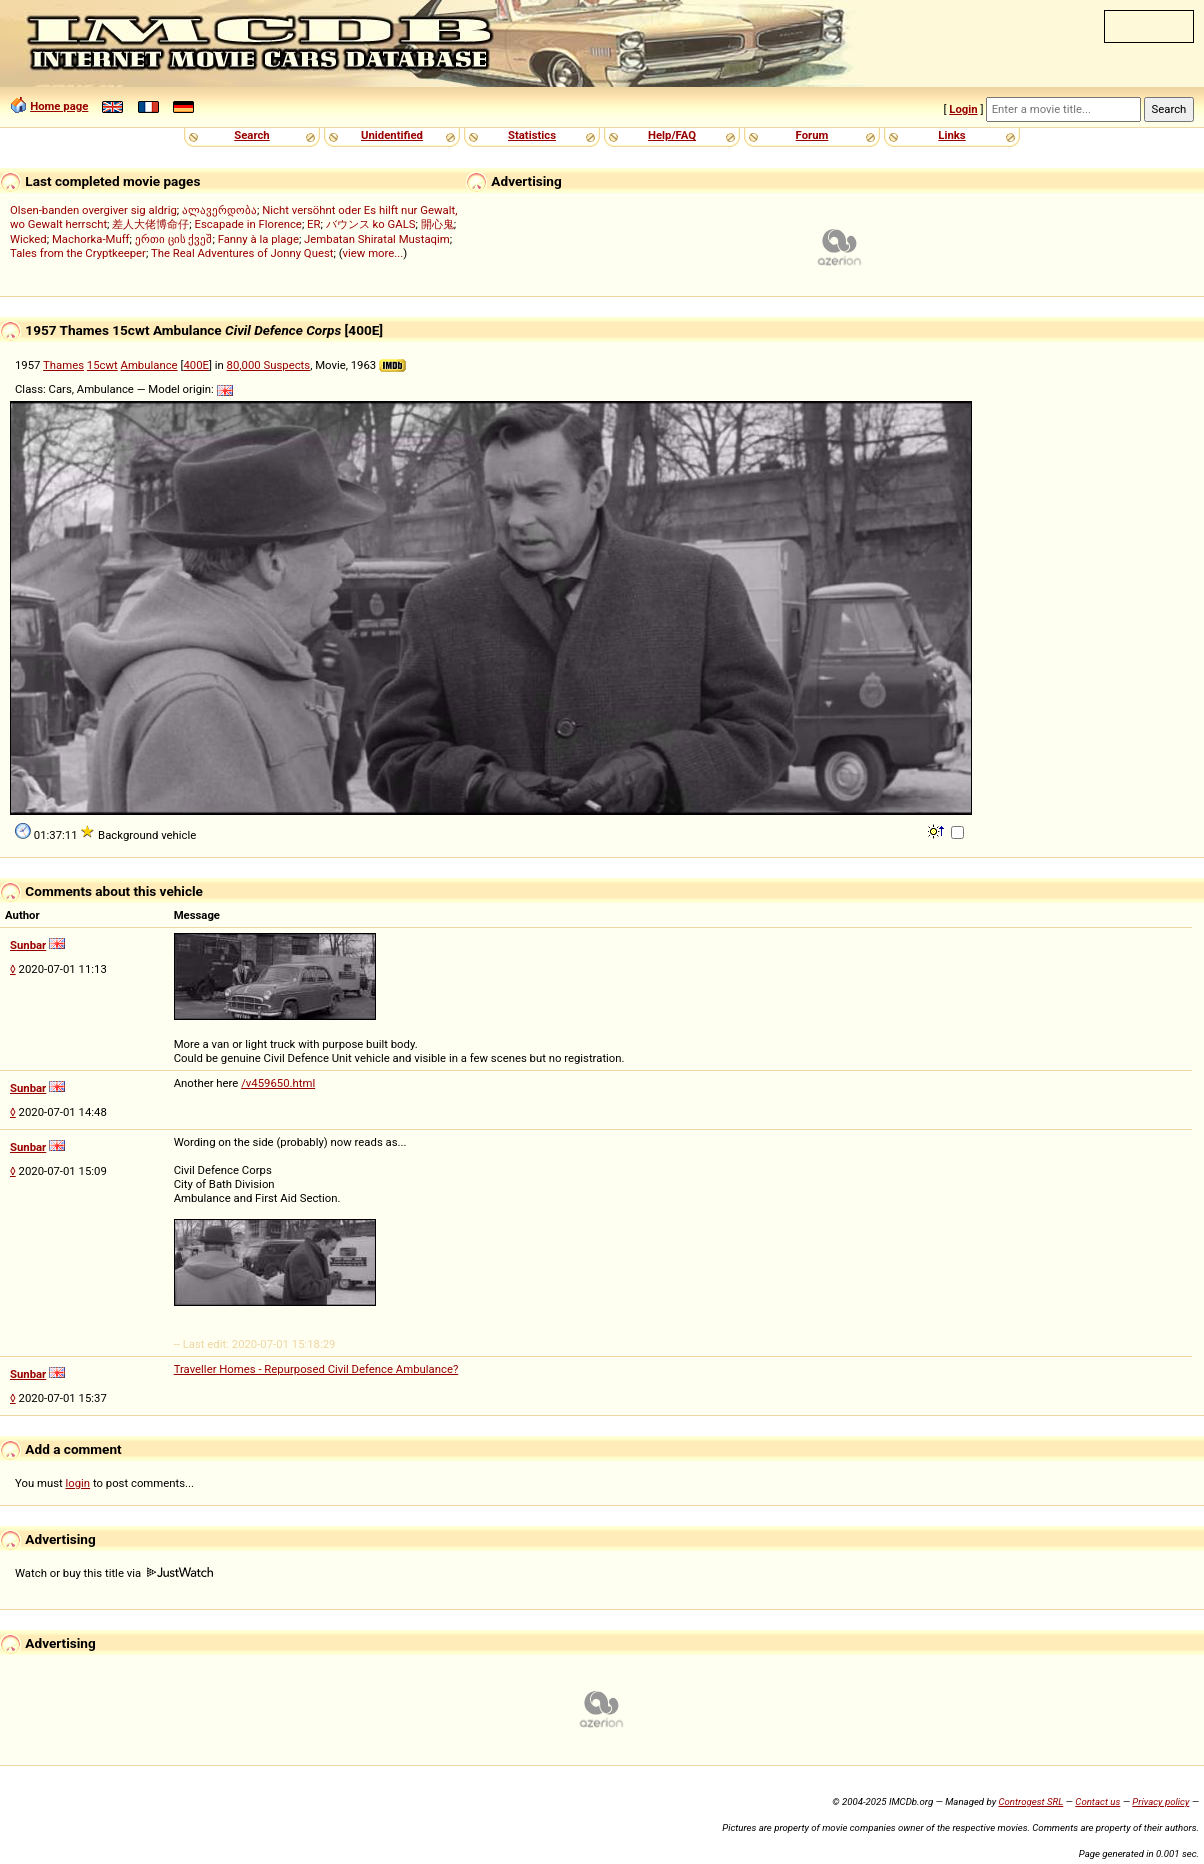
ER (313, 224)
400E (196, 365)
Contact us (1097, 1801)
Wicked (28, 239)
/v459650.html (278, 1083)
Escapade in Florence (248, 224)
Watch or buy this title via (114, 1573)
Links (951, 135)
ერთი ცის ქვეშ (174, 239)
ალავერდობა (219, 210)
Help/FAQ (672, 135)
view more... (373, 253)
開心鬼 (437, 224)
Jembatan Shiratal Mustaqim (377, 239)
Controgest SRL (1030, 1801)
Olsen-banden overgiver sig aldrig (93, 210)
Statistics (532, 135)
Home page (59, 106)
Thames (63, 365)
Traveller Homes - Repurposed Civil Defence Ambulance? (316, 1369)
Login (963, 109)
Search (251, 135)
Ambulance (149, 365)
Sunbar (28, 945)
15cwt (102, 365)
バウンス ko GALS (371, 224)
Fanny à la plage (258, 239)
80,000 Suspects (269, 365)
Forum (812, 135)
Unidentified (392, 135)
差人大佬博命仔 (150, 224)
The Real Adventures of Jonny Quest (242, 253)
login (78, 1483)
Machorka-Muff (91, 239)
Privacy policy (1160, 1801)
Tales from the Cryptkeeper (78, 253)
